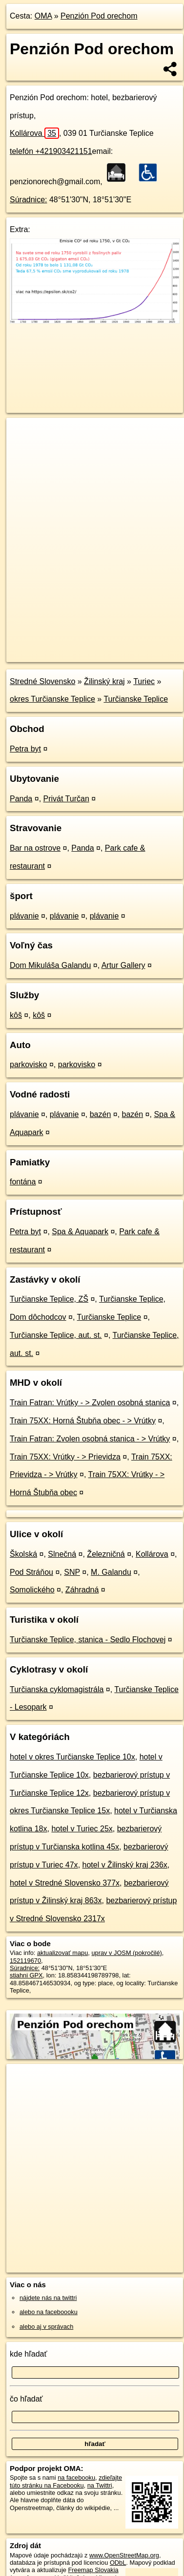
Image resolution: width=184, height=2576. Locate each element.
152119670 (25, 1960)
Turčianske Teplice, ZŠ (49, 1299)
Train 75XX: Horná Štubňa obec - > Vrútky (83, 1421)
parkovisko (28, 1064)
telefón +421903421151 (51, 151)
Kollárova (34, 133)
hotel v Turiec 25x (81, 1829)
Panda (21, 798)
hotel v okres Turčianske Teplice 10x (72, 1757)
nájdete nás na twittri (48, 2297)
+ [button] (23, 434)
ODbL (118, 2562)
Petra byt (25, 749)
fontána (23, 1182)
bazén (100, 1114)
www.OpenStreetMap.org (124, 2555)
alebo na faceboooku (49, 2312)
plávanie (24, 916)
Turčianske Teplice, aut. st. (56, 1335)
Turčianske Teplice (135, 699)
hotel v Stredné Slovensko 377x (65, 1883)
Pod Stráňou (31, 1572)
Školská (23, 1554)
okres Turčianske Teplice (52, 699)
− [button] (23, 449)
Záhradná (82, 1590)
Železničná (105, 1554)
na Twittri (99, 2485)
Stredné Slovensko (42, 681)
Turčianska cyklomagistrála (56, 1689)
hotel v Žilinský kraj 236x (124, 1865)
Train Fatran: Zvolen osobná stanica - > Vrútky (90, 1439)
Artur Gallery (123, 965)
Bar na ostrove (35, 848)
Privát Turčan (66, 798)
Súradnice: (28, 199)
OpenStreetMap (78, 646)
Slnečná (62, 1554)
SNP (72, 1572)
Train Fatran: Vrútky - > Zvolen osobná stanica (90, 1402)
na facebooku (76, 2477)
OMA (43, 16)
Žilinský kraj (104, 681)
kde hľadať (28, 2354)
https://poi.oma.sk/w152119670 (49, 654)
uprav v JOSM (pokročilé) (126, 1952)
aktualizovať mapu (62, 1952)
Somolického (32, 1590)
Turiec (144, 681)
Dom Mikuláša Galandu (50, 965)
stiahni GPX (26, 1975)
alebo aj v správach (46, 2326)
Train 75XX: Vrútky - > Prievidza (65, 1457)
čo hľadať (26, 2399)
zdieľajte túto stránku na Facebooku (66, 2481)
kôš (16, 1015)
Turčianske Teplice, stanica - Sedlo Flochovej (87, 1639)
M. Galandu (111, 1572)
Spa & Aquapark (80, 1231)
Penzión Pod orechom (99, 16)
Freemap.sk (128, 646)
